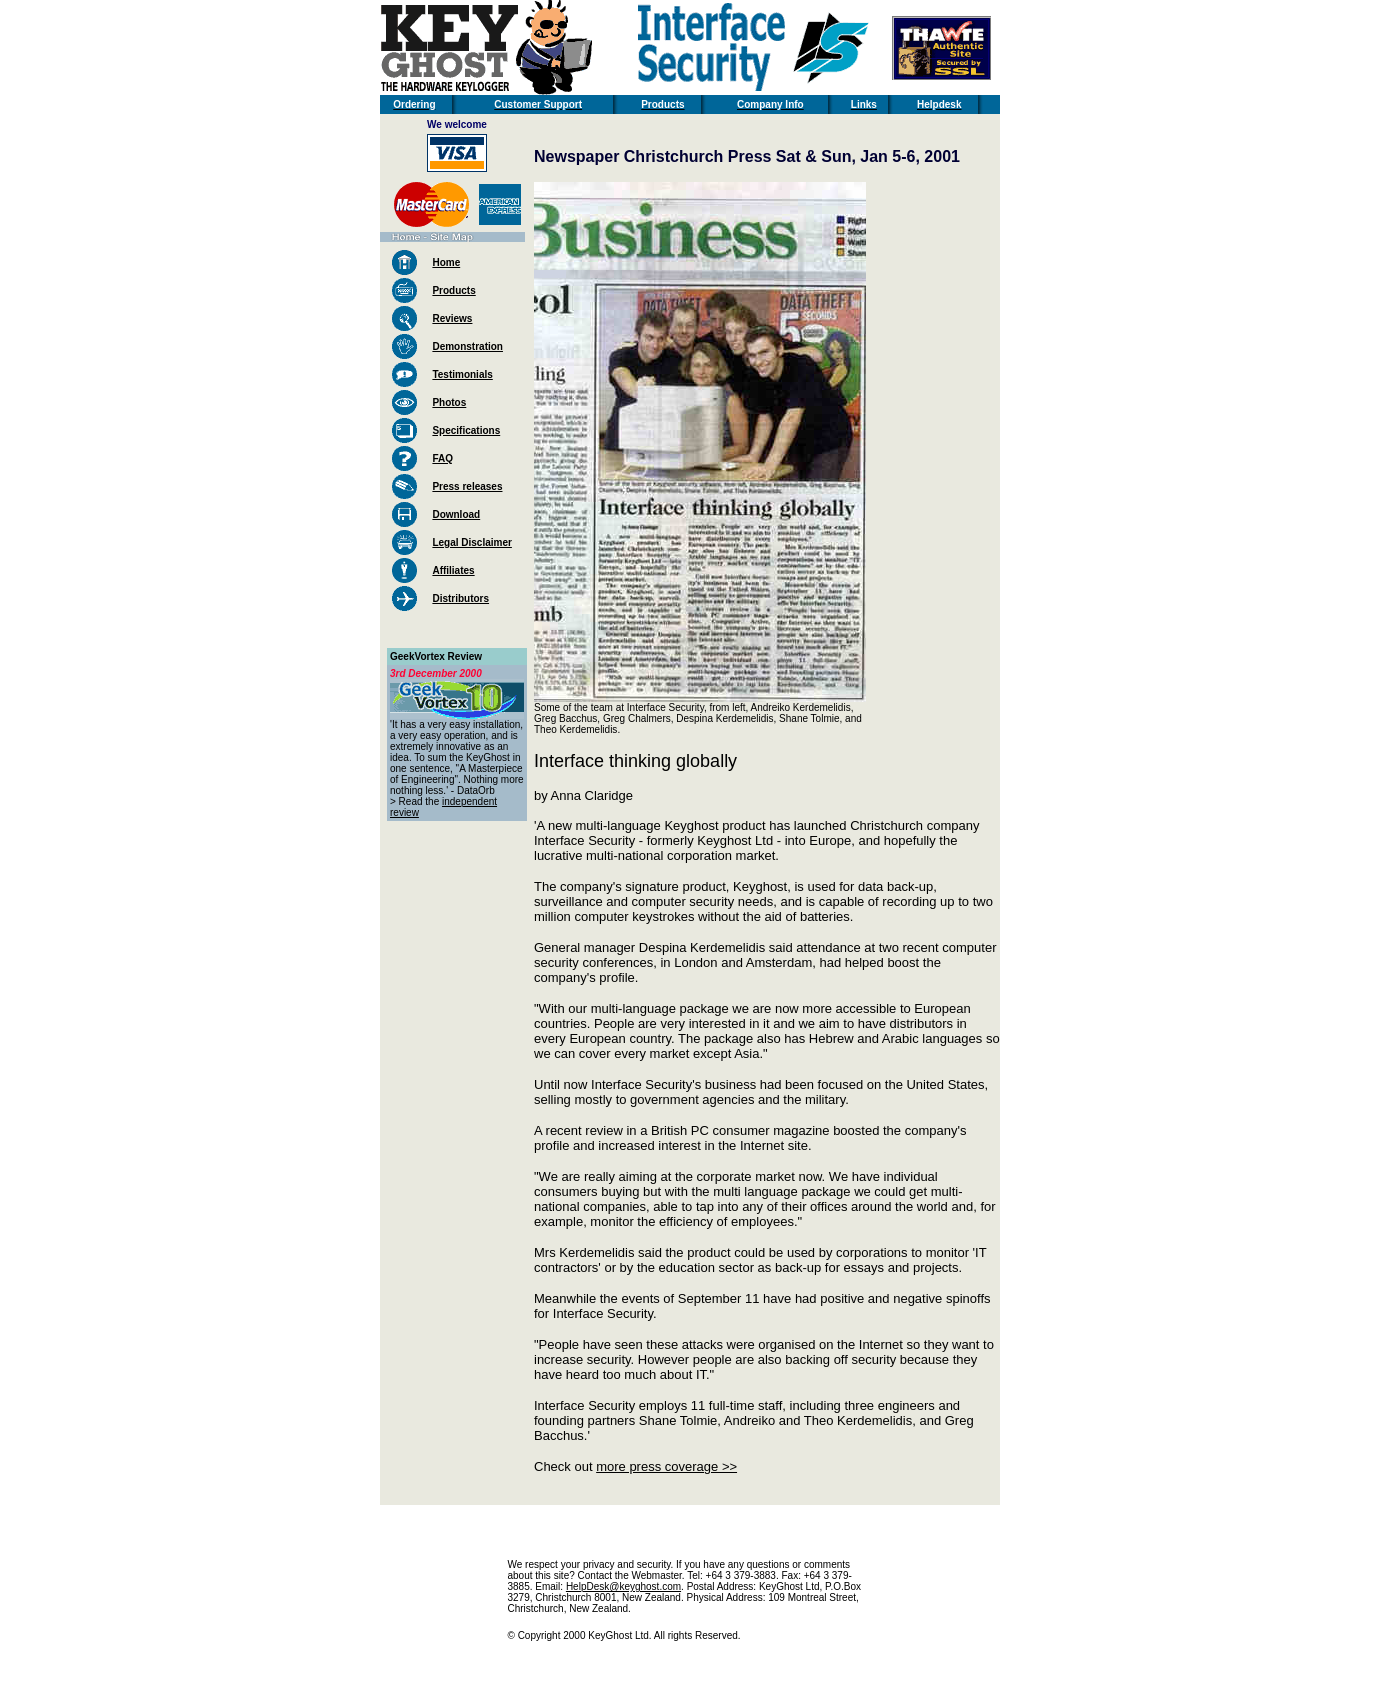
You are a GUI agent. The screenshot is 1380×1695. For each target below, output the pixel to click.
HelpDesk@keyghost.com (623, 1586)
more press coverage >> (666, 1466)
